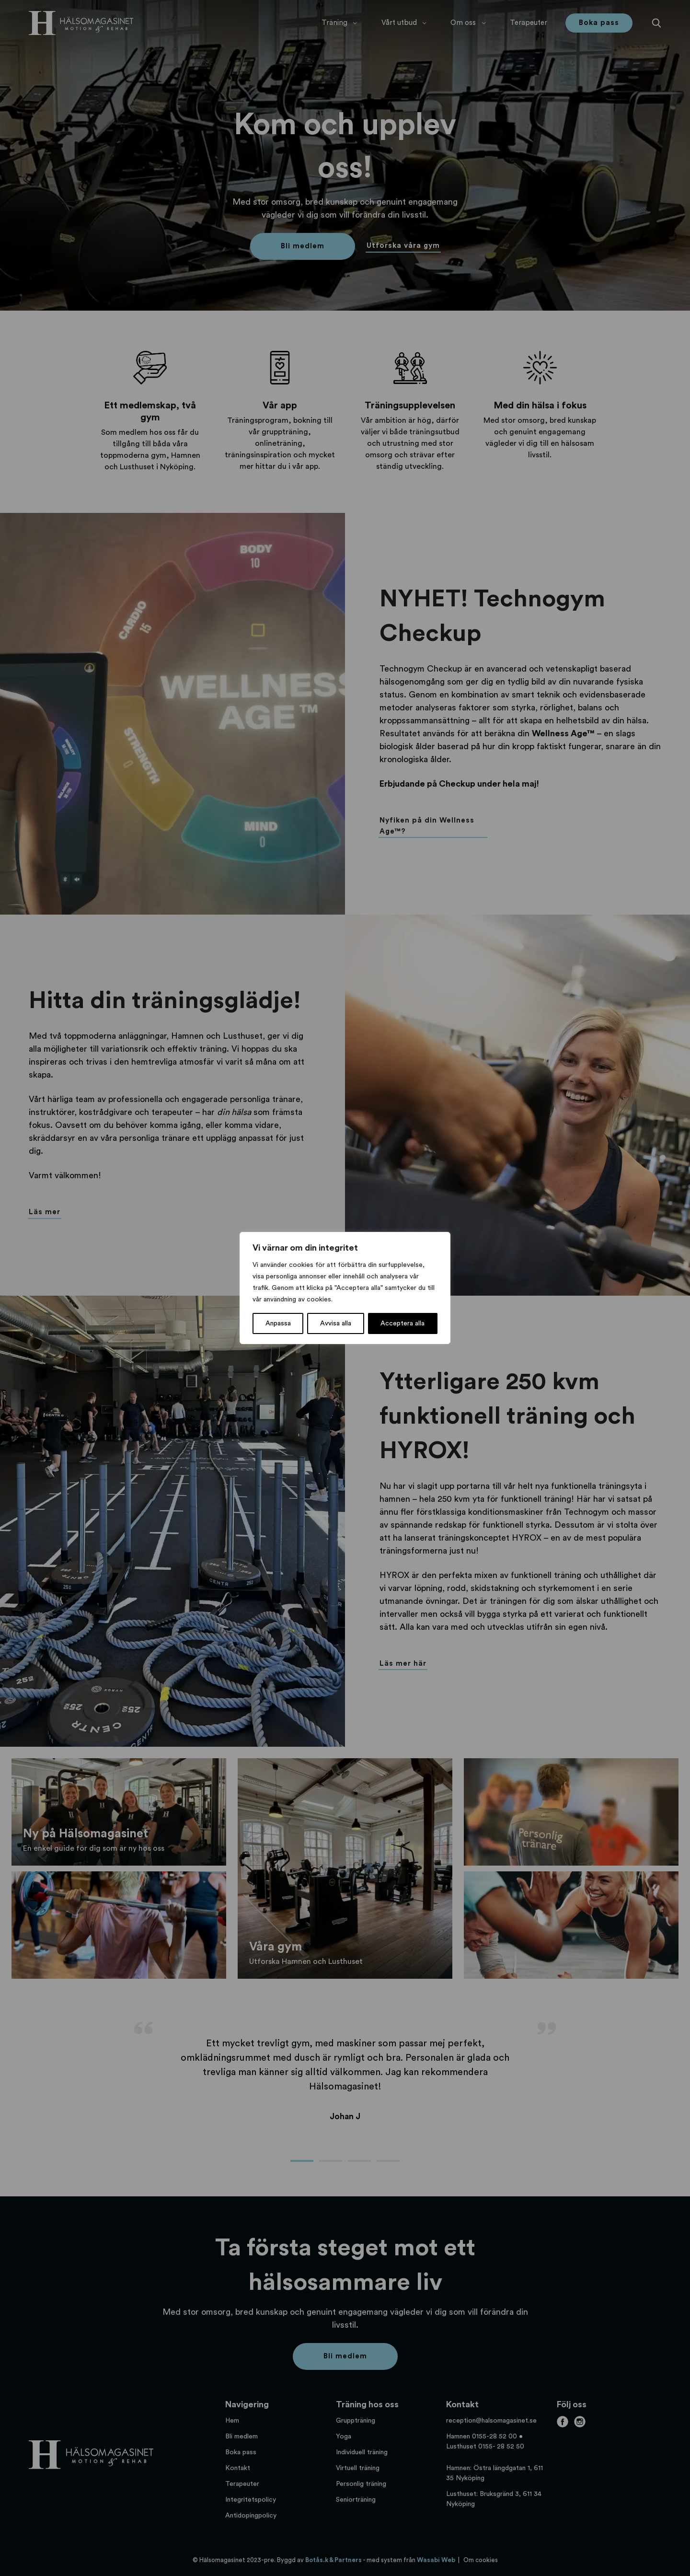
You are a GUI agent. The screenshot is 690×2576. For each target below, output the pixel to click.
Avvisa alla (335, 1323)
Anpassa (278, 1323)
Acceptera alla (402, 1323)
